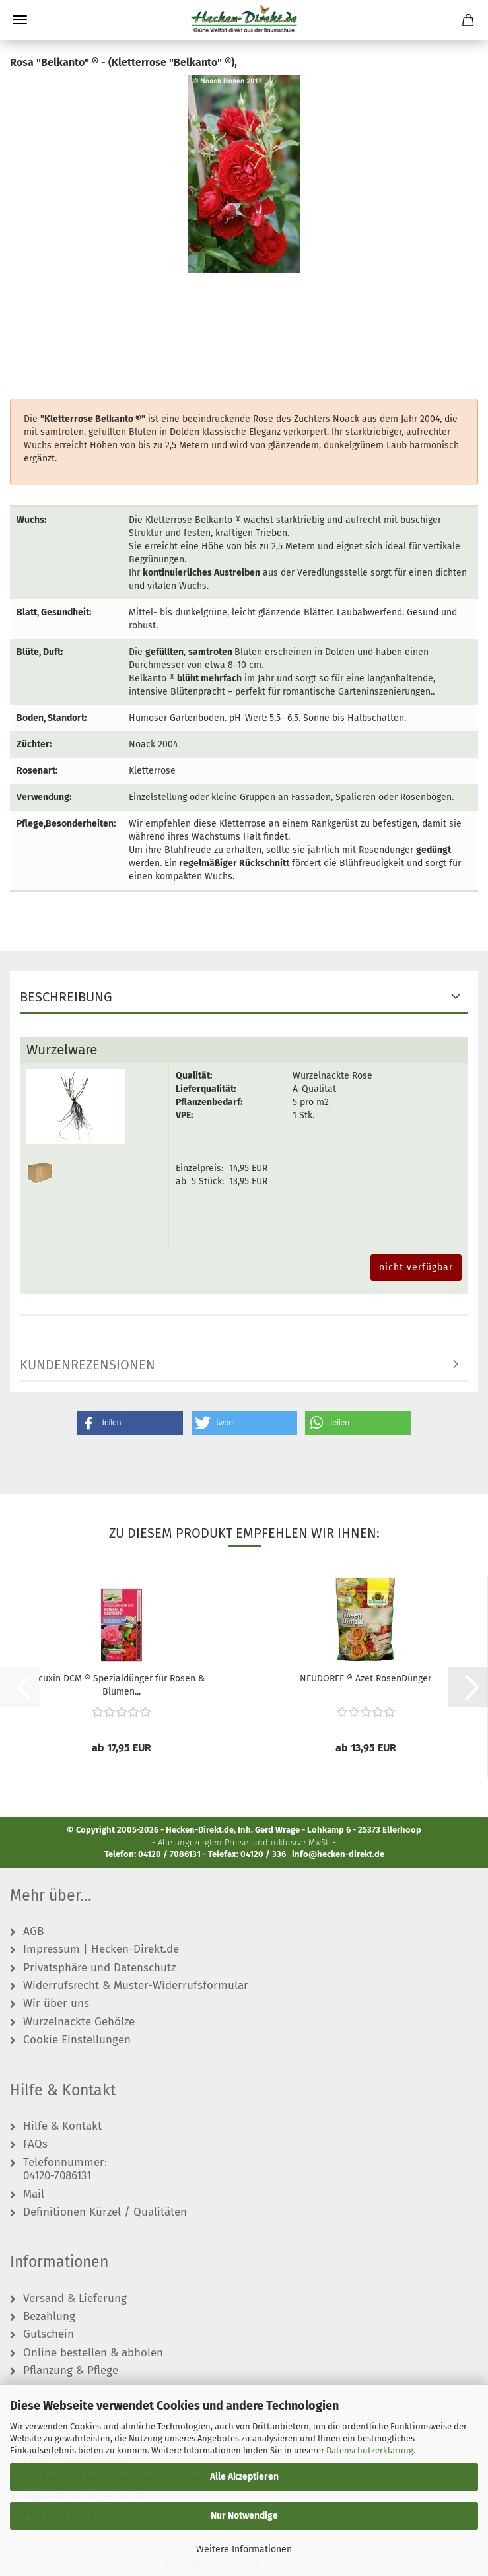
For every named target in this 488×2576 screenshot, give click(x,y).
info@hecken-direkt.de (338, 1854)
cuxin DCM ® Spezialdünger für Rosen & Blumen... (121, 1684)
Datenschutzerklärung (369, 2450)
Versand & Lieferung (75, 2298)
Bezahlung (49, 2316)
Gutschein (48, 2334)
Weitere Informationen (244, 2549)
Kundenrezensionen (87, 1365)
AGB (33, 1931)
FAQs (35, 2144)
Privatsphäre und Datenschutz (99, 1968)
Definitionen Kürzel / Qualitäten (105, 2212)
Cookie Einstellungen (77, 2040)
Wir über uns (56, 2003)
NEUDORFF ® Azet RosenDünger (365, 1678)
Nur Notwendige (244, 2515)
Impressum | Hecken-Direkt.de (101, 1949)
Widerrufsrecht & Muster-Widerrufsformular (135, 1985)
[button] (130, 1423)
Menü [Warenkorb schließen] (20, 19)
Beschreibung (66, 997)
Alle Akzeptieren (244, 2476)
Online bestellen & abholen (93, 2352)
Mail (33, 2194)
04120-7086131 (57, 2176)
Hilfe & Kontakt (62, 2126)
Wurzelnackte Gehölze (79, 2022)
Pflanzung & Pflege (70, 2370)
